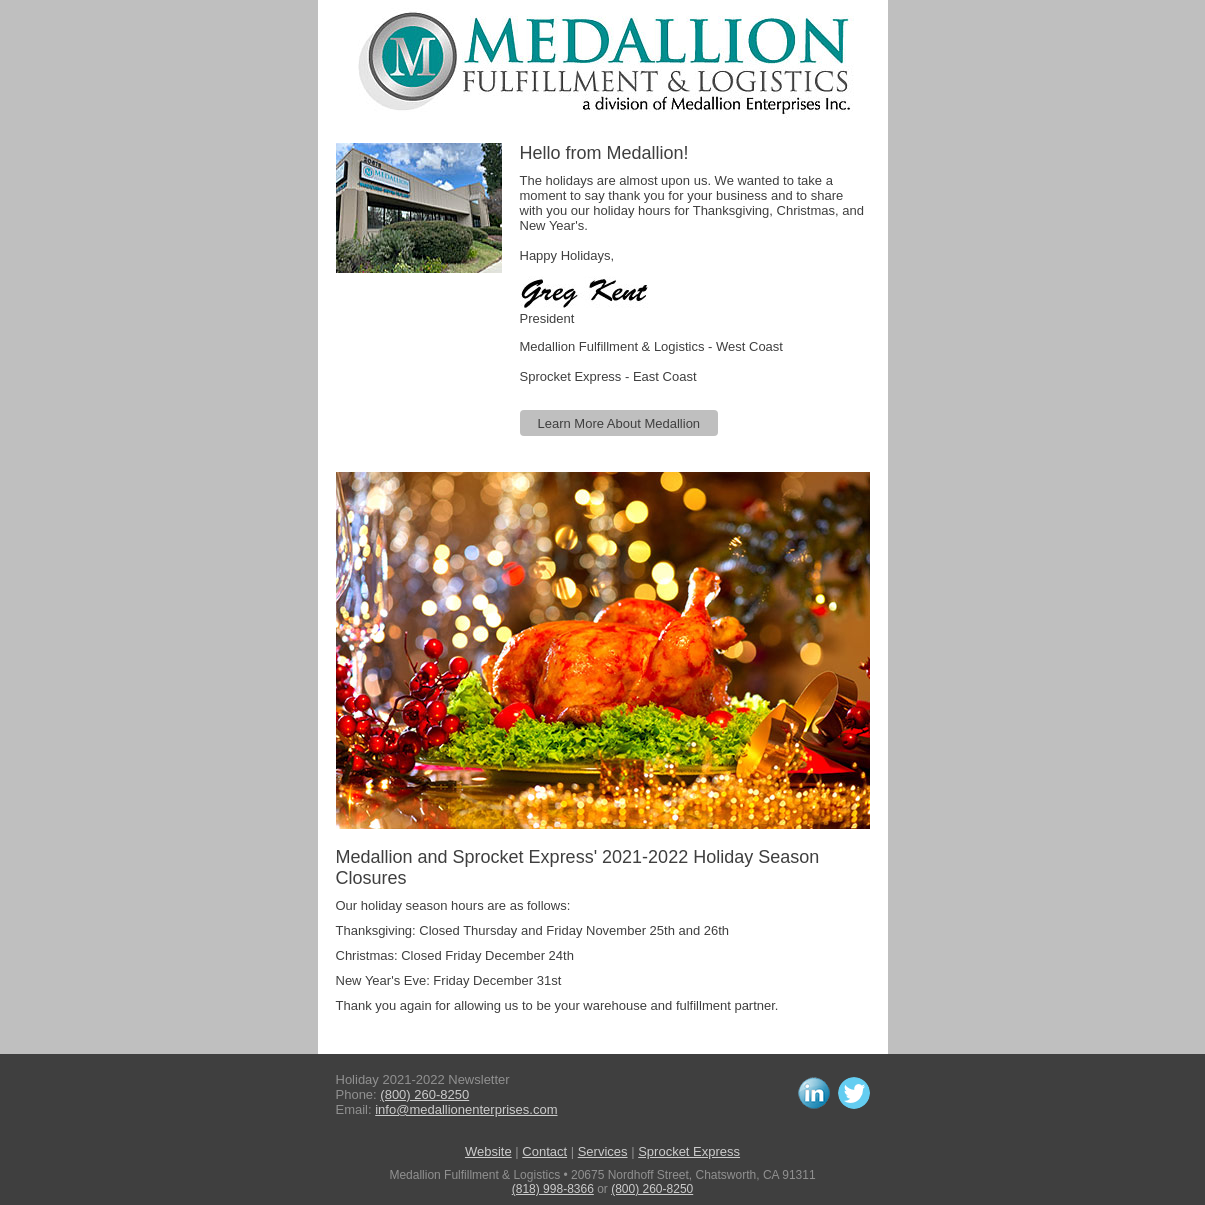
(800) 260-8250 (424, 1094)
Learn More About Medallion (619, 423)
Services (603, 1151)
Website (488, 1151)
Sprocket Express (689, 1151)
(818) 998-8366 (553, 1189)
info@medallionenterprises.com (466, 1109)
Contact (544, 1151)
